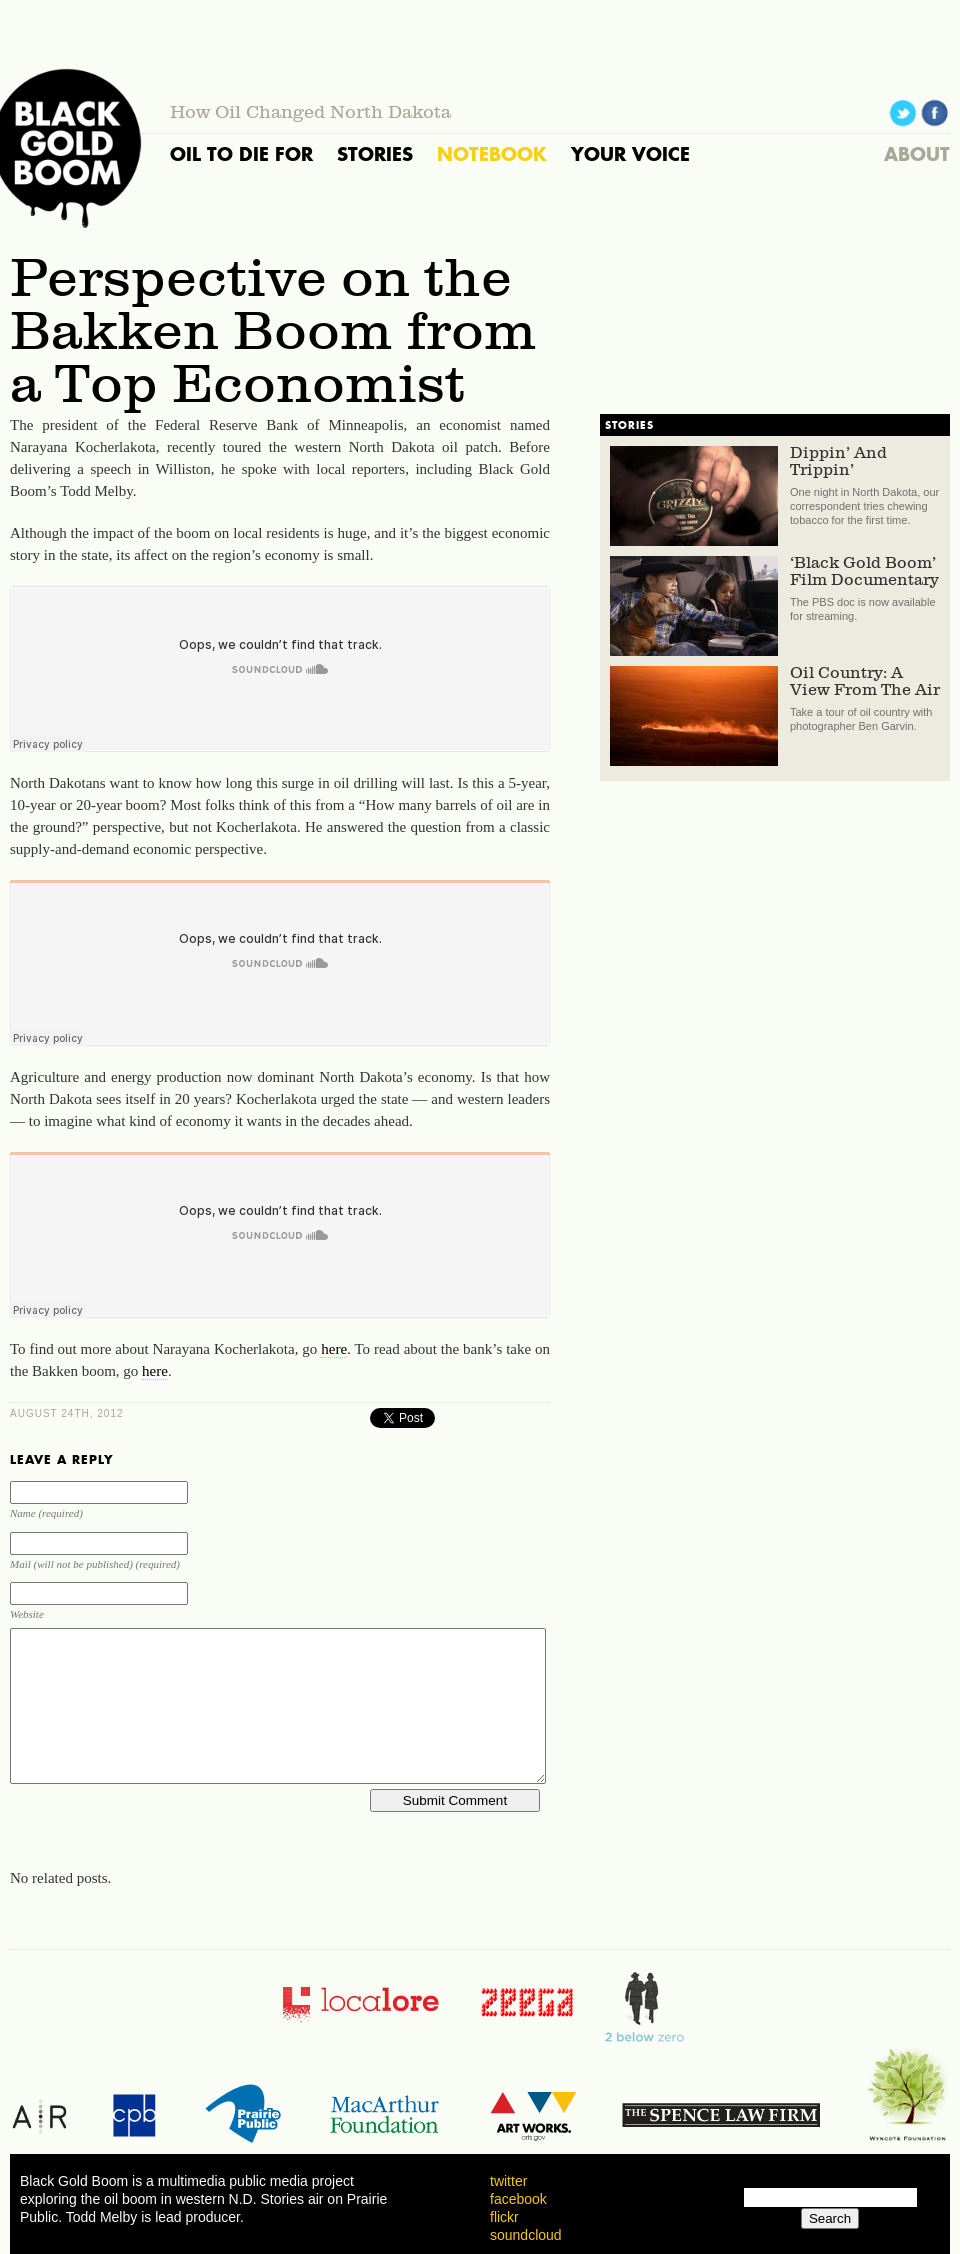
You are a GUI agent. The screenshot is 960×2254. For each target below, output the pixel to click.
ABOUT (917, 154)
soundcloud (526, 2235)
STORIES (375, 154)
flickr (504, 2217)
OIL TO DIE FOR (241, 154)
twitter (508, 2181)
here (334, 1349)
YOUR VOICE (630, 154)
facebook (518, 2199)
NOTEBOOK (492, 154)
